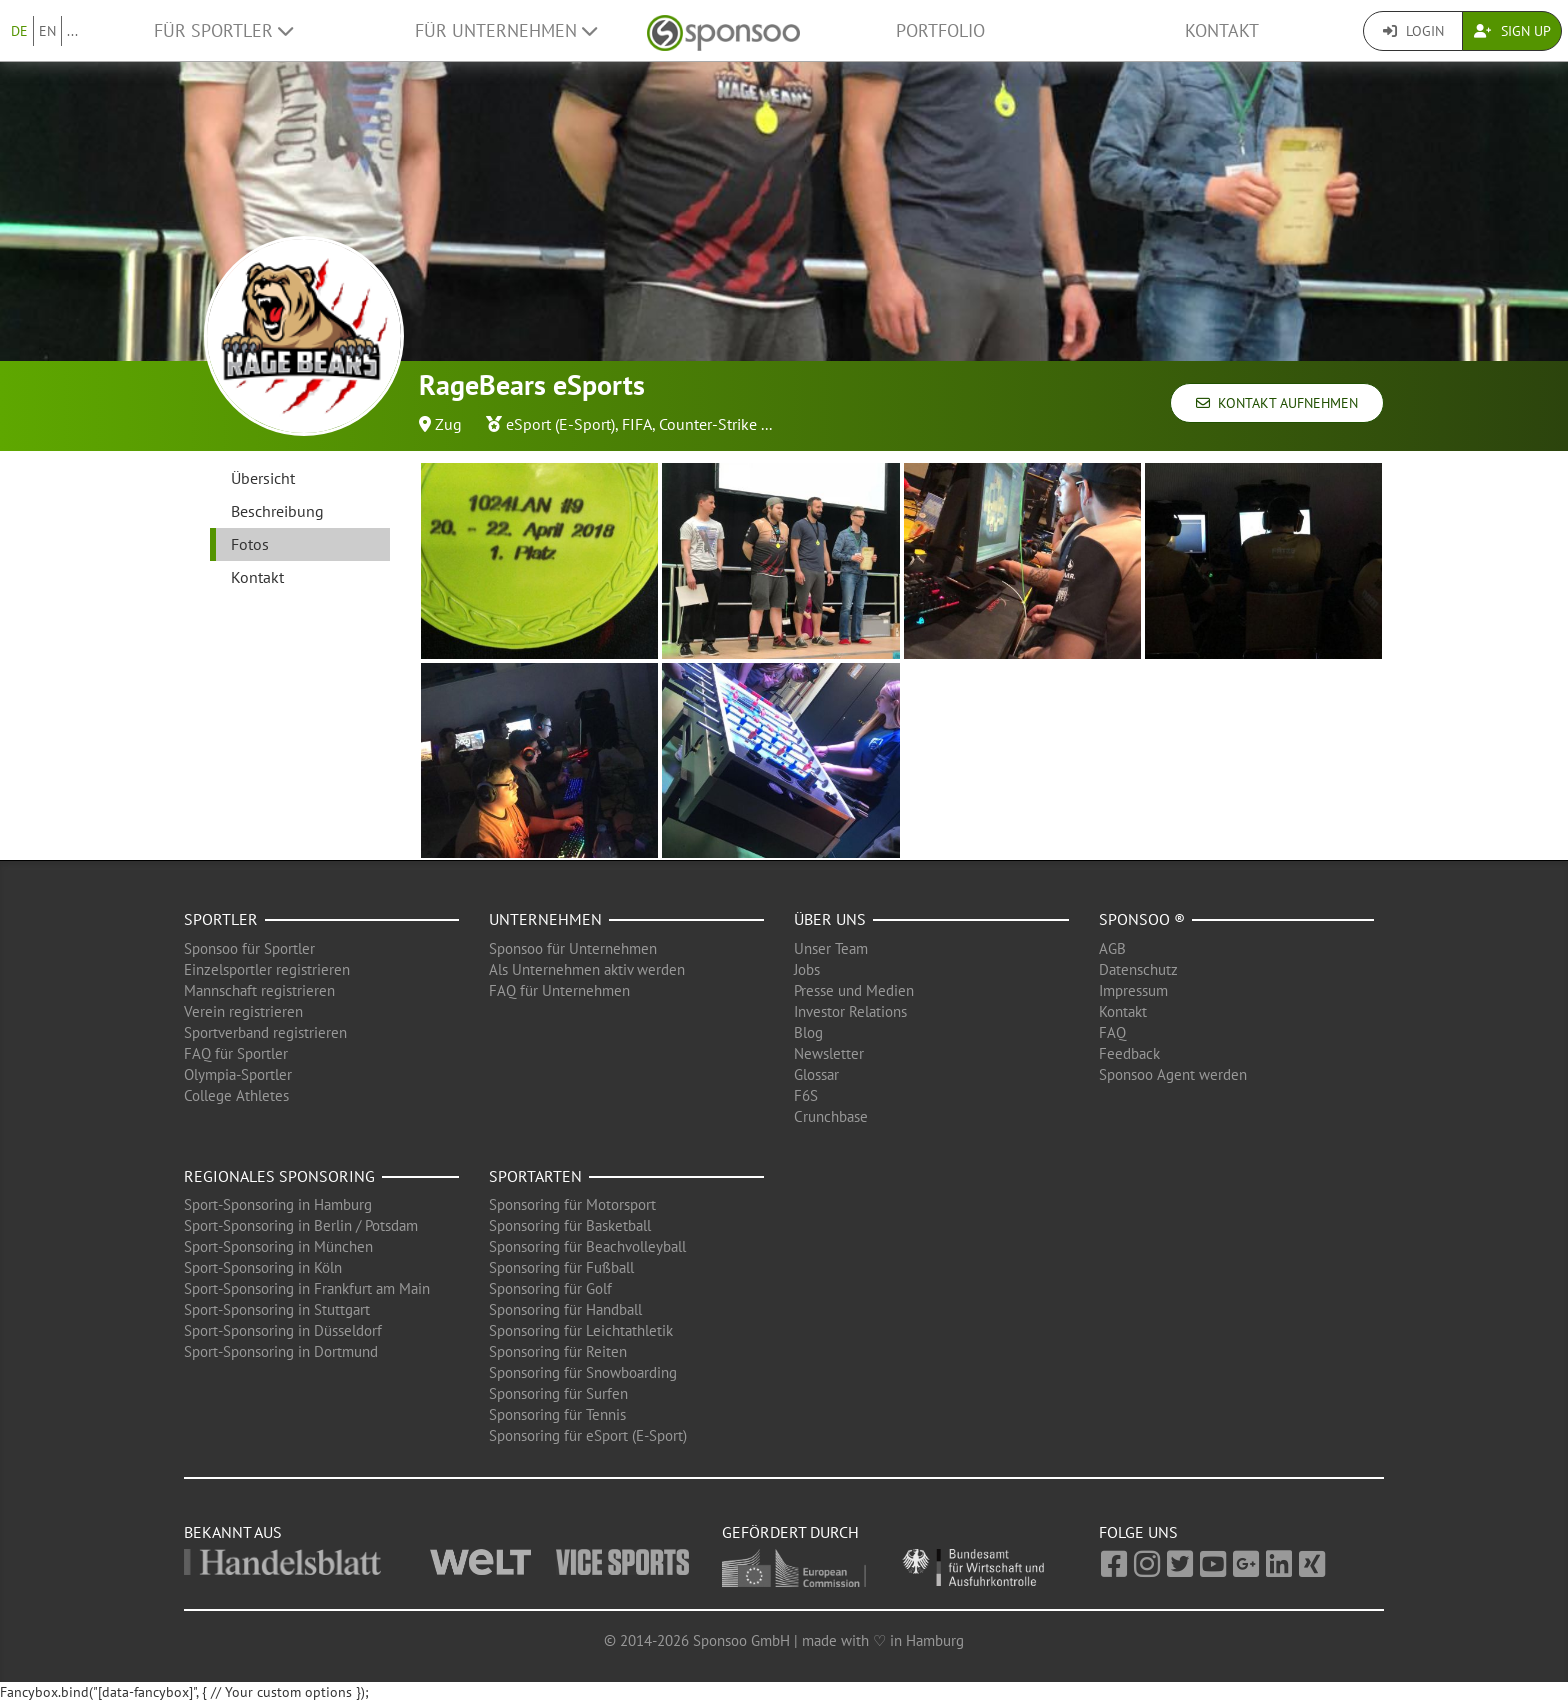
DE (19, 31)
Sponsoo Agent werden (1173, 1074)
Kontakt (1222, 30)
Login (1413, 31)
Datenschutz (1138, 969)
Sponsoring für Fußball (561, 1267)
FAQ (1112, 1032)
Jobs (807, 969)
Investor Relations (850, 1011)
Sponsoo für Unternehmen (573, 948)
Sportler (221, 919)
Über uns (830, 919)
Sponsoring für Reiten (558, 1351)
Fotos (250, 544)
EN (47, 31)
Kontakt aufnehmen (1277, 403)
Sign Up (1512, 31)
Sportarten (535, 1176)
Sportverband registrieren (265, 1032)
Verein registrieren (243, 1011)
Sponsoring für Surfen (558, 1393)
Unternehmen (545, 919)
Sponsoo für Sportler (249, 948)
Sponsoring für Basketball (570, 1225)
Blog (808, 1032)
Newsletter (829, 1053)
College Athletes (236, 1095)
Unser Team (831, 948)
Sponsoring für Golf (550, 1288)
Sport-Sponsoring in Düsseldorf (283, 1330)
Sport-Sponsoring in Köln (263, 1267)
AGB (1112, 948)
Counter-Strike (708, 424)
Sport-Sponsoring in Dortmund (281, 1351)
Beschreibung (277, 511)
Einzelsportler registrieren (267, 969)
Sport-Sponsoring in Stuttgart (277, 1309)
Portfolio (940, 30)
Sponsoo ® (1142, 919)
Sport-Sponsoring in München (278, 1246)
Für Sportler (223, 30)
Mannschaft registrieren (259, 990)
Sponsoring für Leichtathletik (581, 1330)
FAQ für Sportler (236, 1053)
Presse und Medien (854, 990)
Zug (448, 424)
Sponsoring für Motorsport (572, 1204)
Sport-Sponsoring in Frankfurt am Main (307, 1288)
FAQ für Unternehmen (559, 990)
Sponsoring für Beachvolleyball (587, 1246)
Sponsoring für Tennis (557, 1414)
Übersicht (263, 478)
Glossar (816, 1074)
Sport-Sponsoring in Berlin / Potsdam (301, 1225)
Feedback (1129, 1053)
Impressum (1133, 990)
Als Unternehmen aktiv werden (587, 969)
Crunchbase (831, 1116)
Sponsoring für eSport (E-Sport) (588, 1435)
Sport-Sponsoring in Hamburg (278, 1204)
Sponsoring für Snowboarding (583, 1372)
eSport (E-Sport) (560, 424)
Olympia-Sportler (238, 1074)
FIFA (637, 424)
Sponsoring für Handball (565, 1309)
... (72, 31)
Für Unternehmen (506, 30)
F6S (806, 1095)
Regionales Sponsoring (279, 1176)
